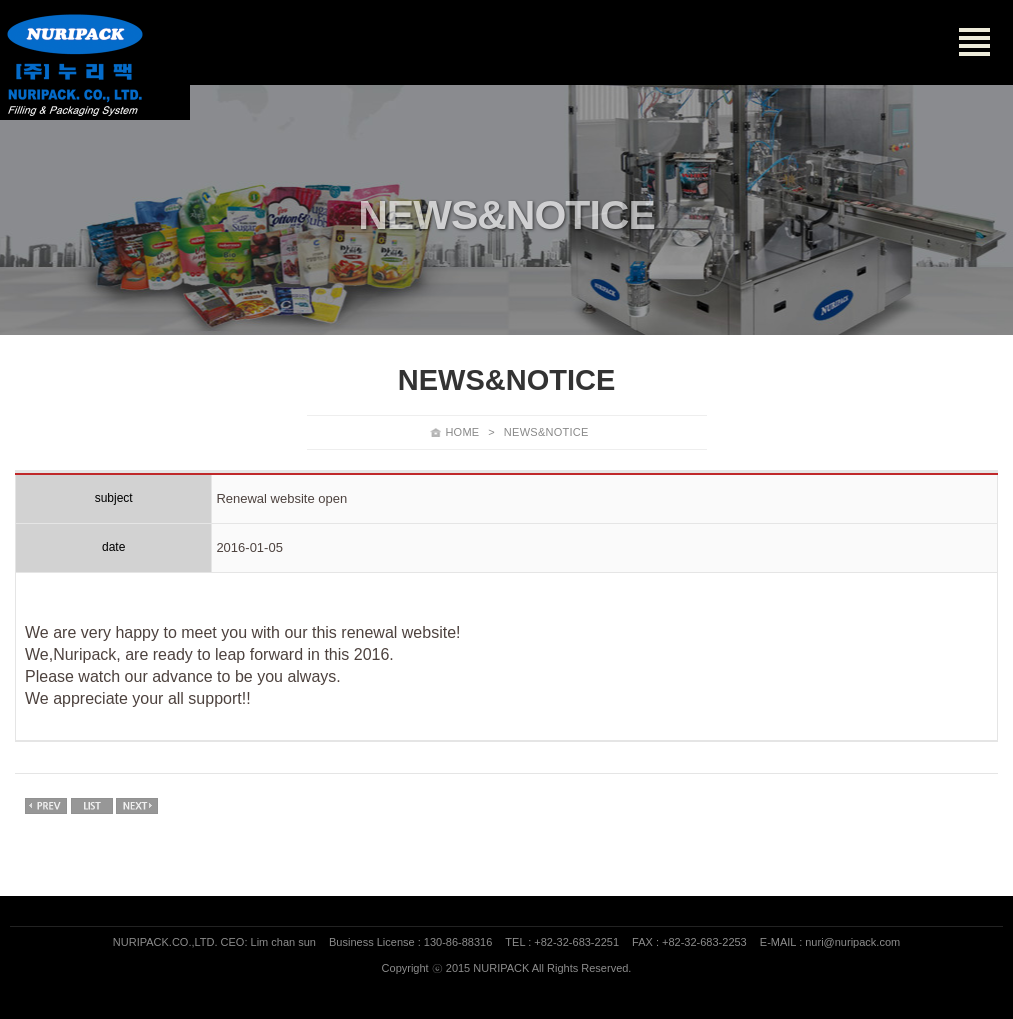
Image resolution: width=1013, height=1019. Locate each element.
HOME (462, 432)
